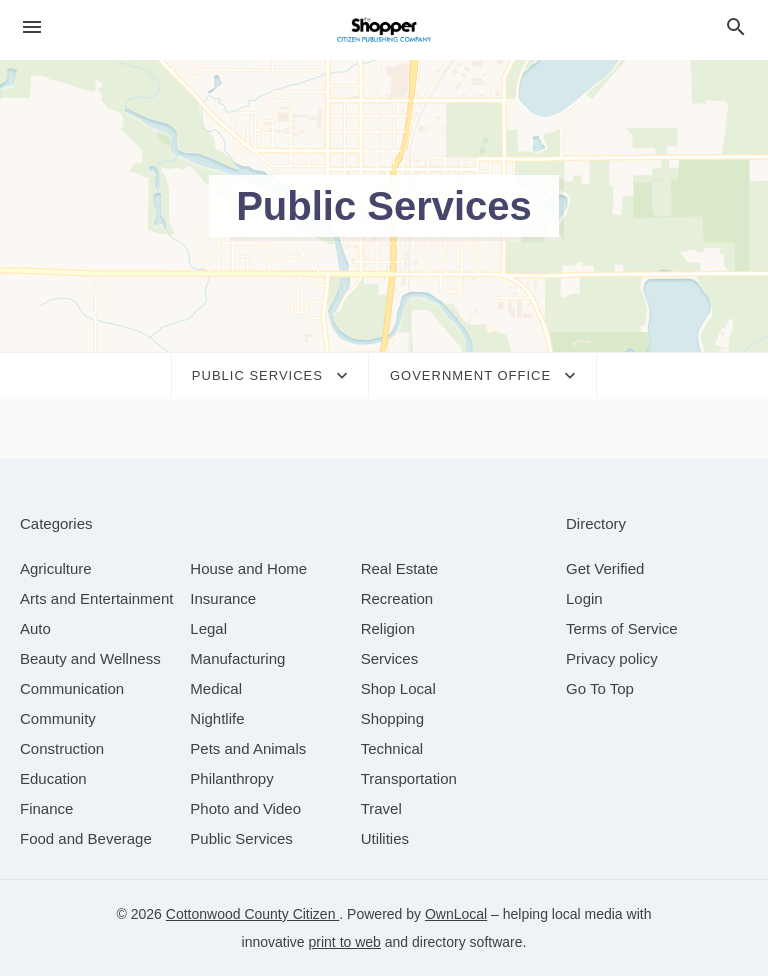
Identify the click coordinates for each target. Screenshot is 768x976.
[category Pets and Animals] (248, 748)
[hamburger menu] (32, 27)
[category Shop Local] (398, 688)
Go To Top (600, 688)
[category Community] (58, 718)
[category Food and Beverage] (86, 838)
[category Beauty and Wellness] (90, 658)
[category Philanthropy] (231, 778)
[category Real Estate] (400, 568)
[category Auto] (35, 628)
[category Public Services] (241, 838)
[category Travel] (381, 808)
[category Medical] (216, 688)
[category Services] (390, 658)
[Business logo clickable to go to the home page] (384, 30)
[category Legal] (208, 628)
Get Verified (605, 568)
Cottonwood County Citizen (253, 914)
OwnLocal (456, 914)
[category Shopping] (392, 718)
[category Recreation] (397, 598)
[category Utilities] (385, 838)
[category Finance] (46, 808)
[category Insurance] (223, 598)
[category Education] (53, 778)
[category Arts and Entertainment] (96, 598)
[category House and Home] (248, 568)
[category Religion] (388, 628)
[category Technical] (392, 748)
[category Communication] (72, 688)
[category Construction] (62, 748)
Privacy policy (612, 658)
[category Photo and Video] (245, 808)
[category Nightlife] (217, 718)
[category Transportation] (409, 778)
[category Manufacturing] (237, 658)
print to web (345, 942)
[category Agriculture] (56, 568)
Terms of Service (622, 628)
